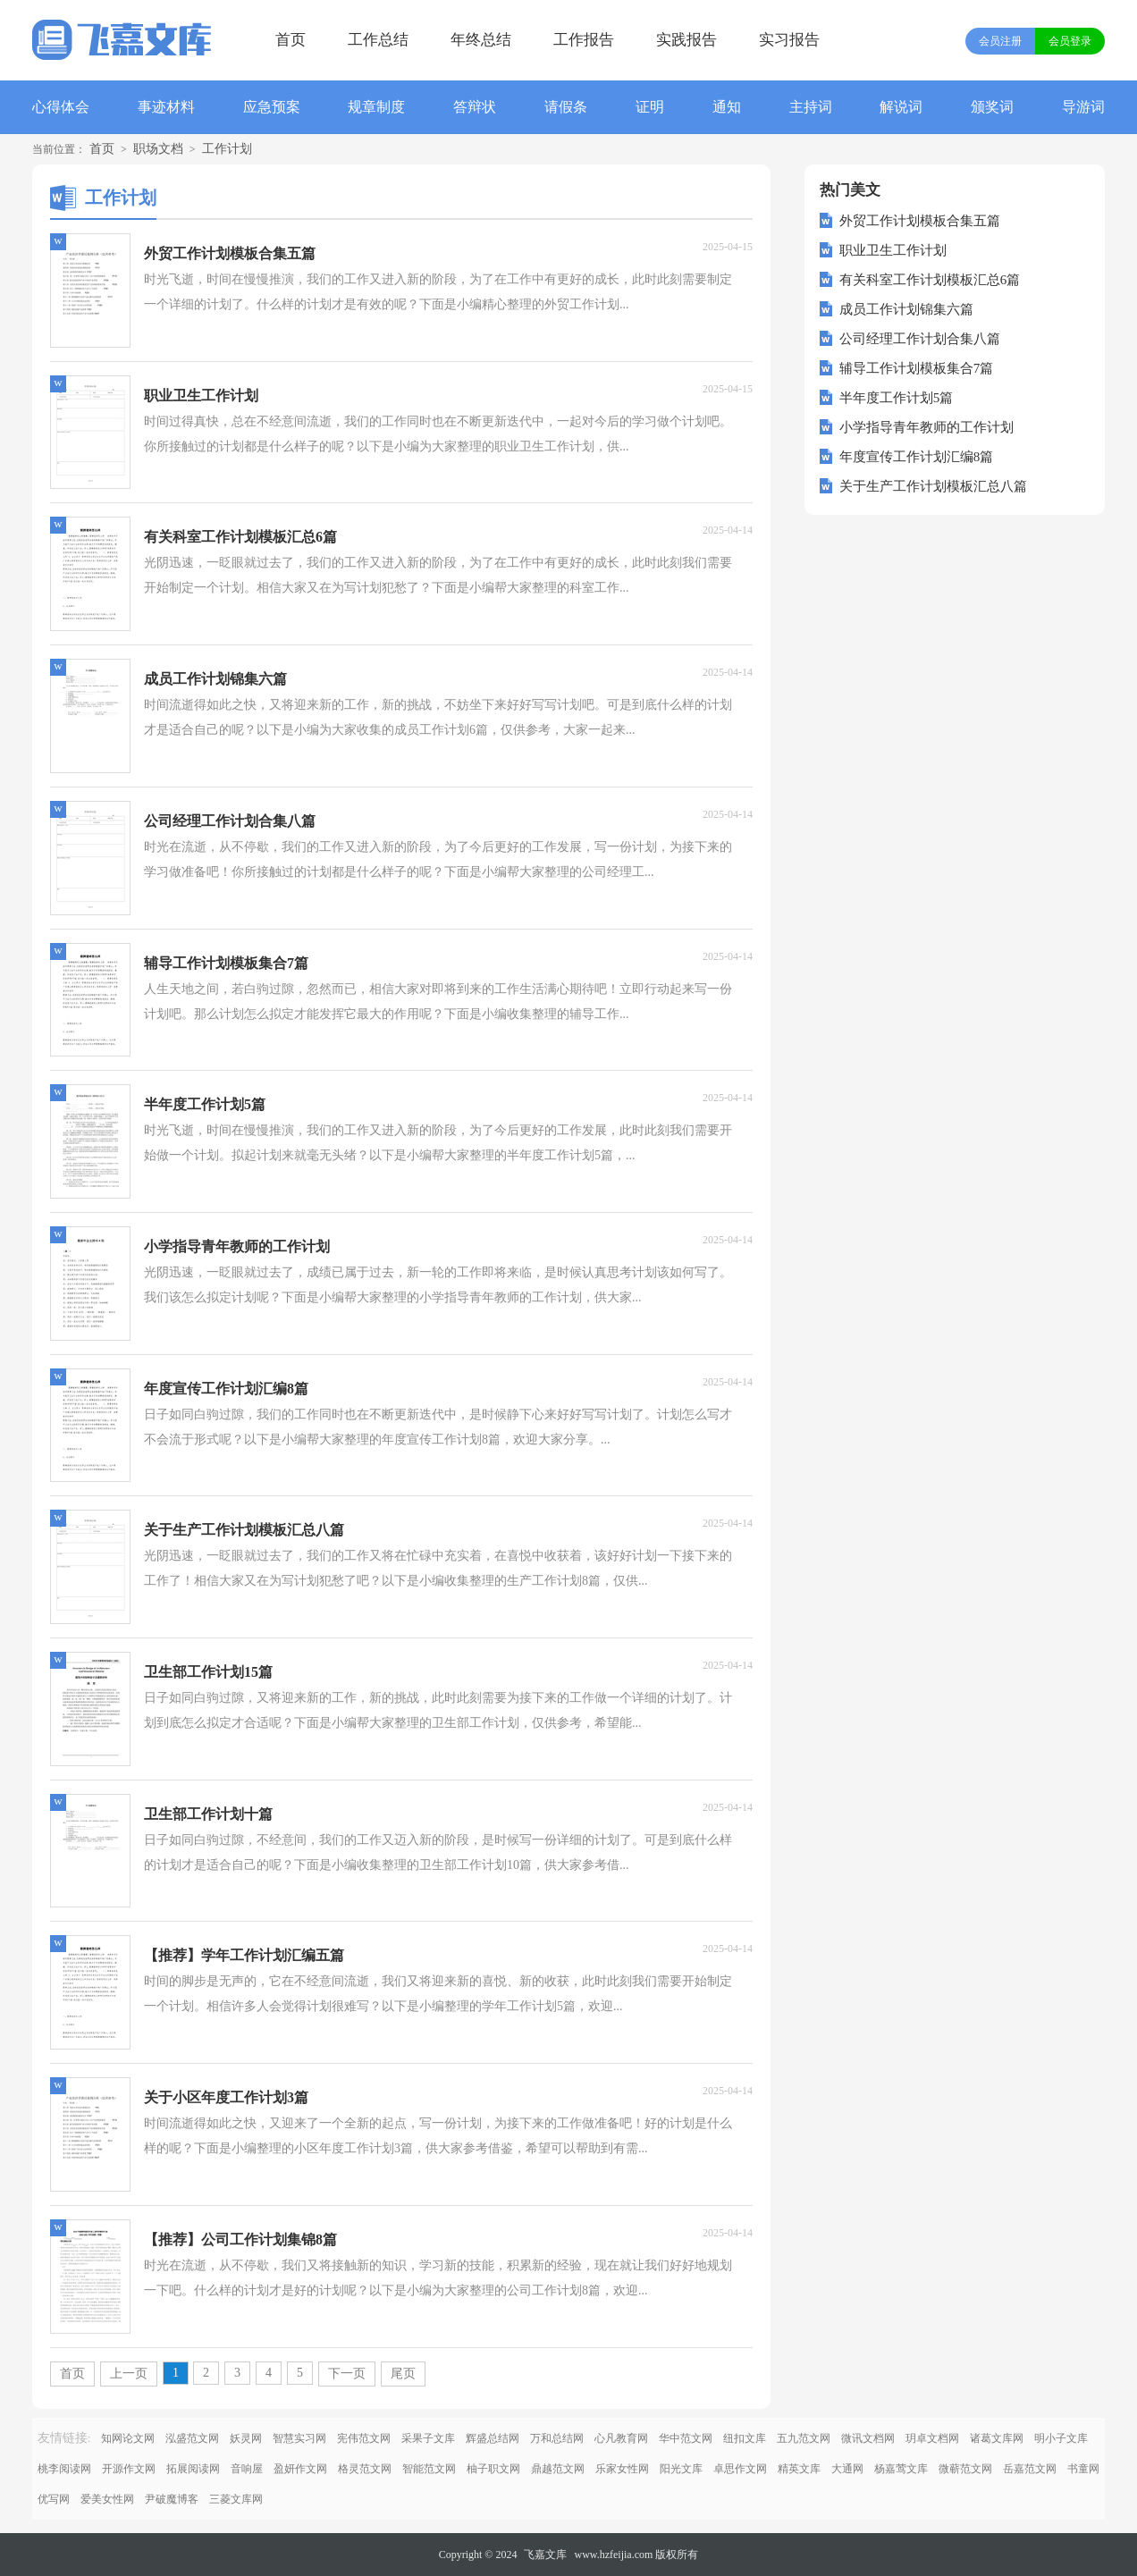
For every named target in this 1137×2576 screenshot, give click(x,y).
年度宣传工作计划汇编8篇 (916, 457)
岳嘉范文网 (1030, 2468)
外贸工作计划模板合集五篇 (919, 221)
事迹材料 (166, 106)
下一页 (347, 2373)
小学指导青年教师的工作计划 (926, 427)
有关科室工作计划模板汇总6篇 (930, 280)
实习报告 (789, 39)
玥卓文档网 (932, 2438)
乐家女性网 (622, 2468)
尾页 (403, 2373)
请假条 (565, 106)
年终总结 (481, 39)
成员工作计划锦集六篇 (906, 309)
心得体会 (60, 106)
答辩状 (474, 106)
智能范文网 (429, 2468)
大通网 (847, 2468)
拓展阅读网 (193, 2468)
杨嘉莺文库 (901, 2468)
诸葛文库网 (996, 2438)
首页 (290, 39)
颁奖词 (992, 106)
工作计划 (227, 149)
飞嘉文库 (545, 2554)
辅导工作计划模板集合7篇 (916, 368)
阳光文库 (681, 2468)
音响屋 (247, 2468)
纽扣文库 (744, 2438)
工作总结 (378, 39)
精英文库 (799, 2468)
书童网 (1083, 2468)
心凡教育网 (621, 2438)
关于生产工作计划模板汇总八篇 (933, 486)
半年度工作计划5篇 (896, 398)
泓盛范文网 (192, 2438)
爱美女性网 (107, 2499)
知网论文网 (128, 2438)
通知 (726, 106)
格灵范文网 (365, 2468)
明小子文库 (1061, 2438)
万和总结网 (557, 2438)
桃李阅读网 (64, 2468)
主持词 (810, 106)
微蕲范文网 (965, 2468)
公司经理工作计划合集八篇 (919, 339)
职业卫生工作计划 (893, 250)
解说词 (901, 106)
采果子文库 (428, 2438)
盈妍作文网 (300, 2468)
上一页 (128, 2373)
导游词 (1083, 106)
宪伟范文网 (364, 2438)
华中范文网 (685, 2438)
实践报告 (686, 39)
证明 (650, 106)
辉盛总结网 (492, 2438)
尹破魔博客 (171, 2499)
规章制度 (376, 106)
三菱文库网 (236, 2499)
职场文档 (158, 149)
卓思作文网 (740, 2468)
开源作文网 (129, 2468)
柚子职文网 (493, 2468)
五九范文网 (803, 2438)
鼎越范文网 (558, 2468)
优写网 (54, 2499)
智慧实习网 (299, 2438)
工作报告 (583, 39)
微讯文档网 (868, 2438)
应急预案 (271, 106)
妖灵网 (246, 2438)
